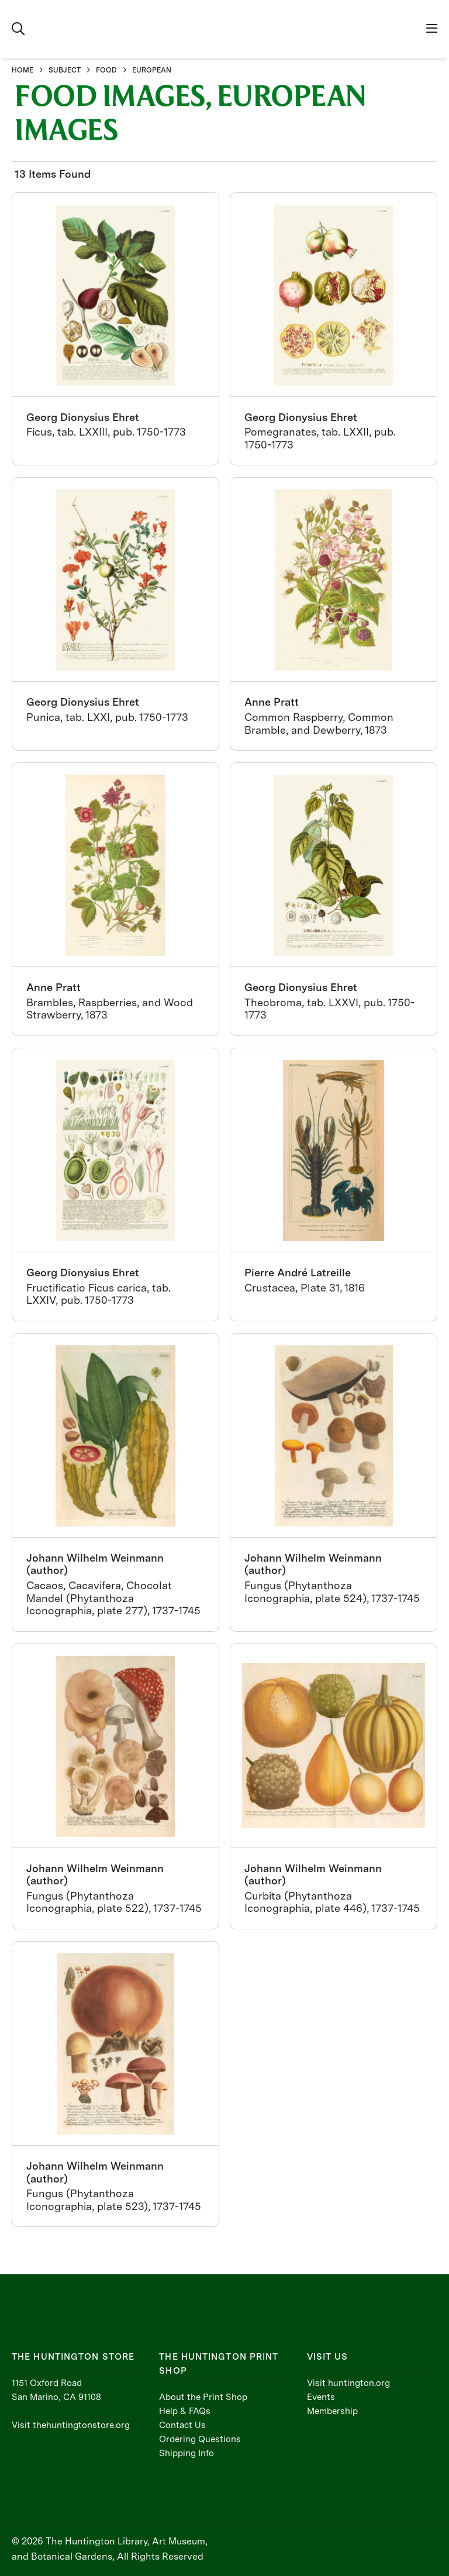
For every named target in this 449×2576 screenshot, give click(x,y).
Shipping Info (186, 2453)
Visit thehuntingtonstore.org (71, 2425)
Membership (332, 2411)
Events (321, 2397)
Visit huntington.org (348, 2383)
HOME (22, 70)
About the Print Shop (203, 2397)
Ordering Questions (200, 2439)
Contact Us (182, 2425)
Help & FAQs (184, 2411)
